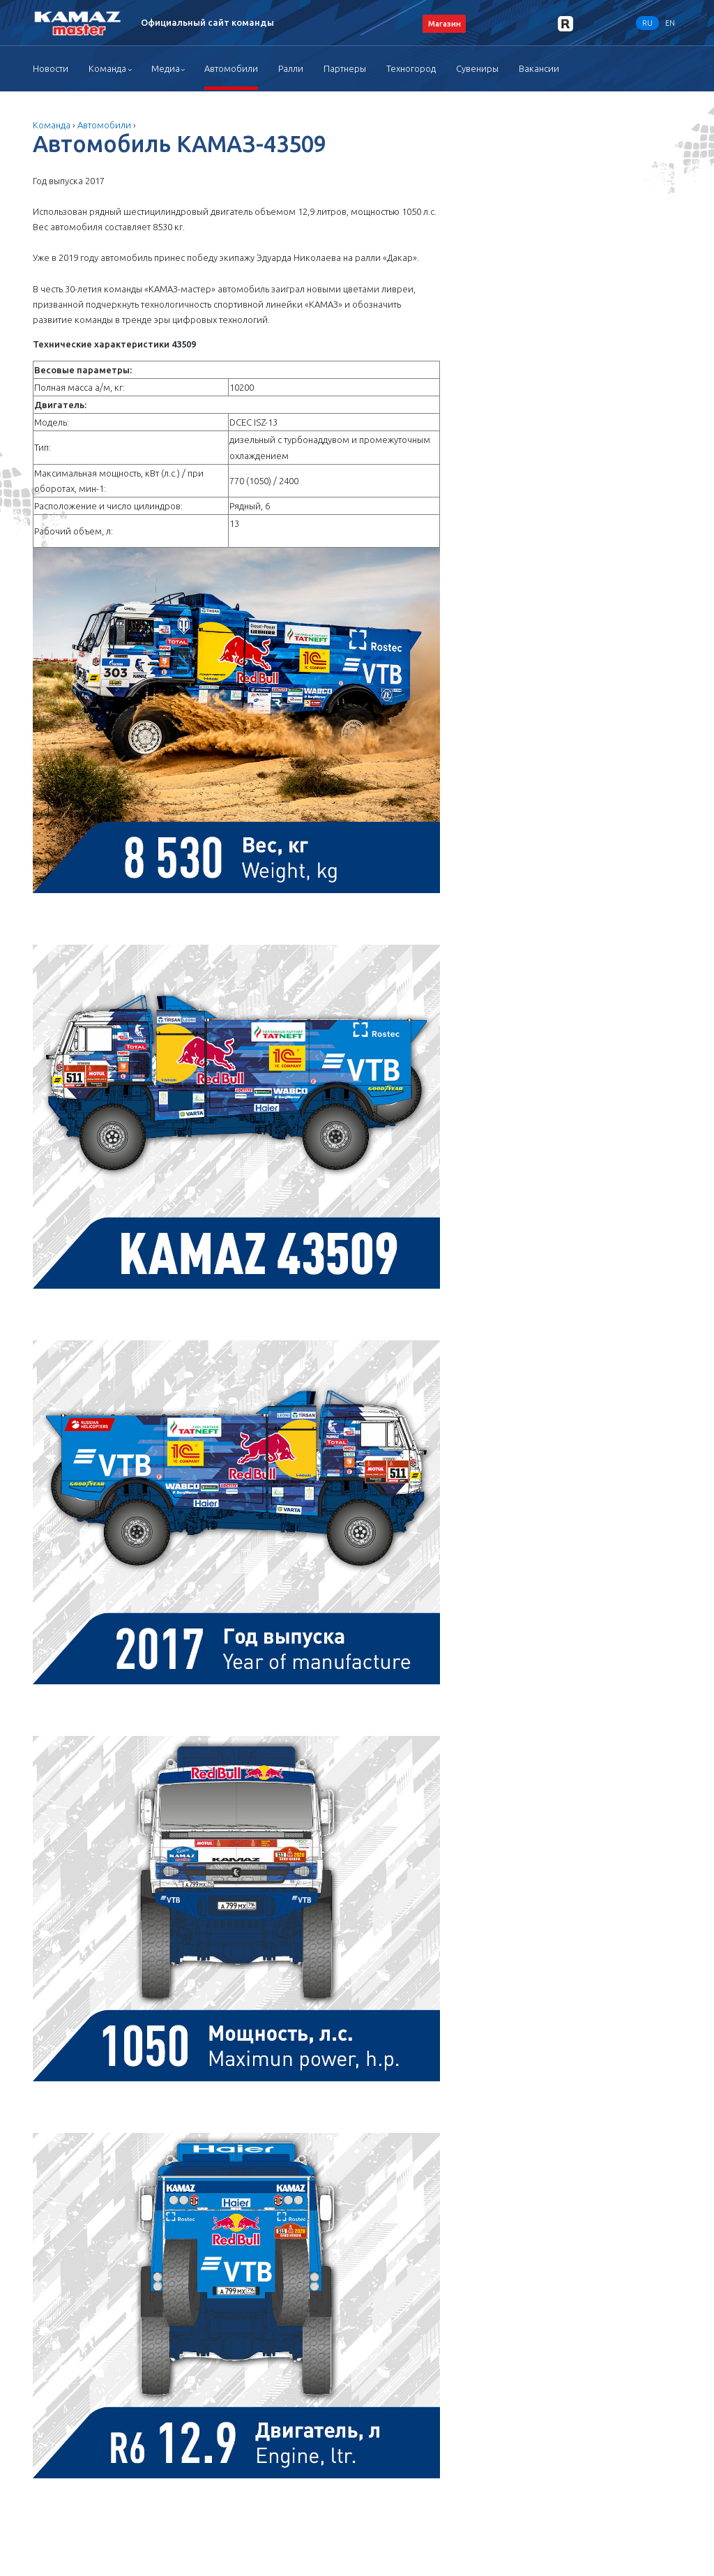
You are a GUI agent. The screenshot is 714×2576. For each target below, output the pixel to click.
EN (670, 23)
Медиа (165, 68)
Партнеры (345, 68)
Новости (50, 68)
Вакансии (539, 68)
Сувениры (477, 68)
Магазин (444, 23)
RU (647, 23)
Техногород (411, 68)
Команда (107, 68)
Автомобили (231, 68)
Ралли (290, 68)
